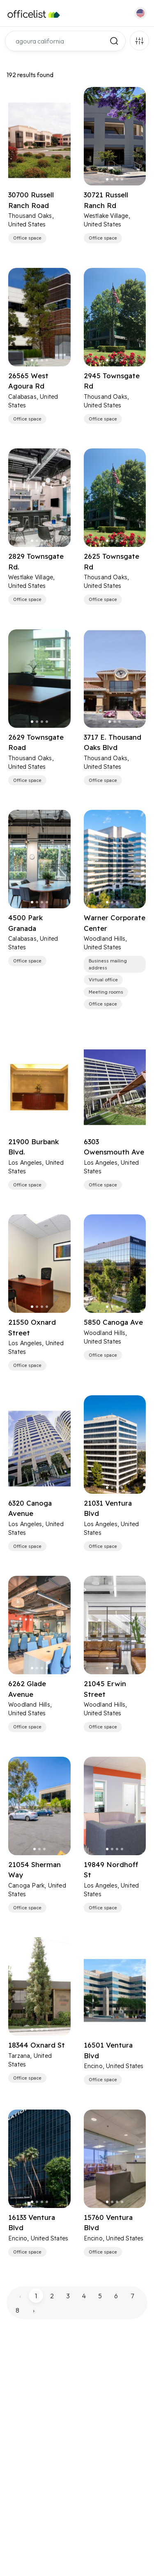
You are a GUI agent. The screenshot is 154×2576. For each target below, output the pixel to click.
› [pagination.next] (33, 2310)
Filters (139, 40)
